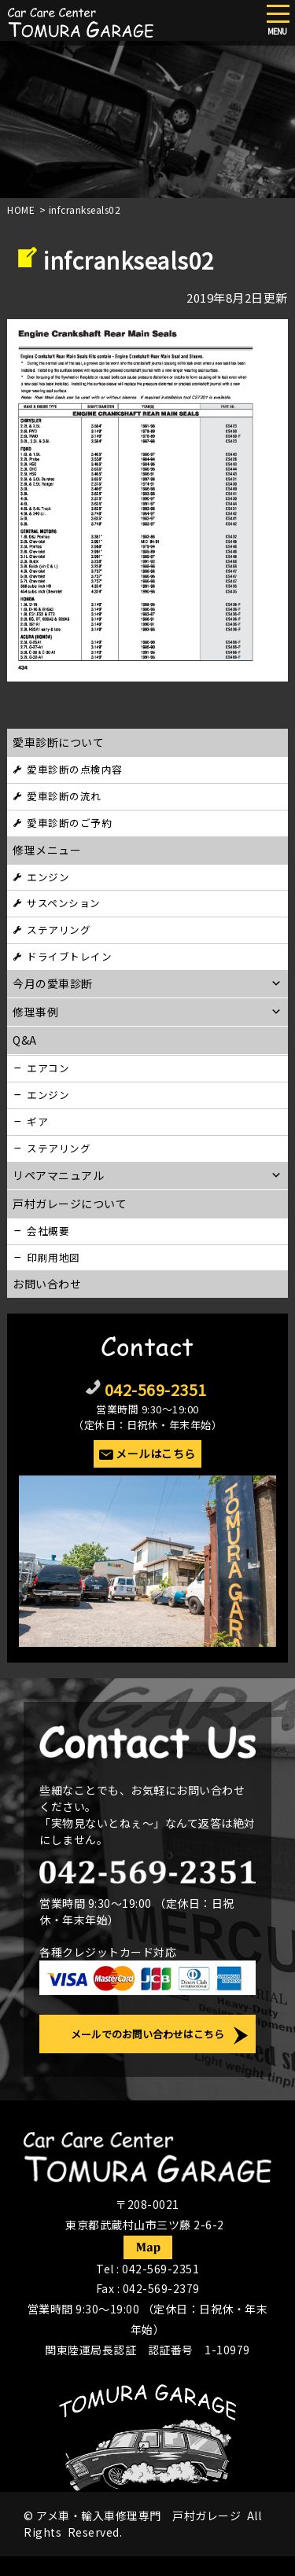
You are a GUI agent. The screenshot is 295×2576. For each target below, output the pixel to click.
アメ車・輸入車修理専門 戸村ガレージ (138, 2515)
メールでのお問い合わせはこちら (147, 2034)
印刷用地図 (53, 1257)
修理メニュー (47, 850)
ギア (37, 1121)
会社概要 (48, 1230)
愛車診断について (58, 742)
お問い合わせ (47, 1284)
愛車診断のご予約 (69, 822)
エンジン (48, 876)
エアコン (48, 1067)
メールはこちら (156, 1453)
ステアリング (58, 929)
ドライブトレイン (69, 956)
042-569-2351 (156, 1389)
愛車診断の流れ (64, 795)
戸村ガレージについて (70, 1203)
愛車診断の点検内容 (75, 769)
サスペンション (64, 902)
